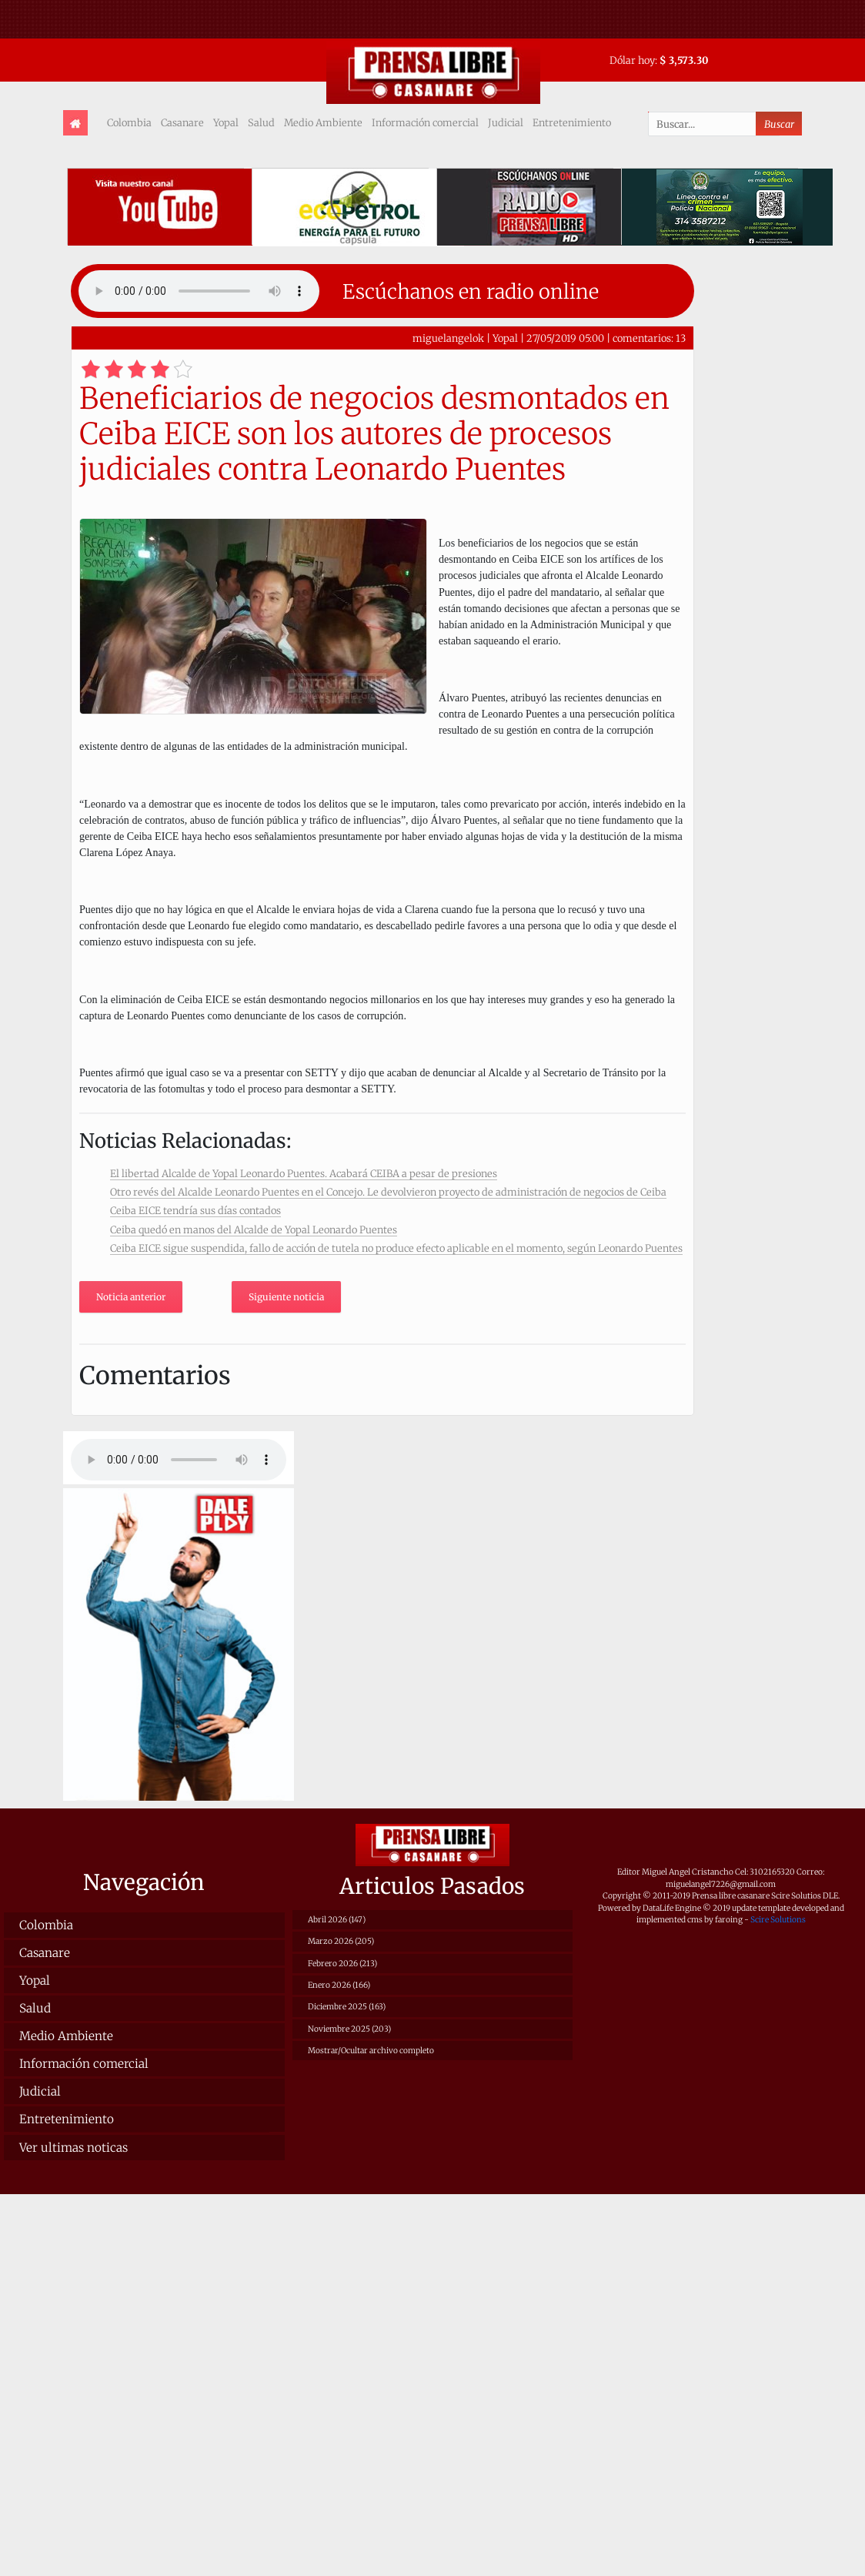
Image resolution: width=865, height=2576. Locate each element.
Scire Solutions (778, 1920)
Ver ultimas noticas (73, 2147)
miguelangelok (448, 338)
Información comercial (425, 122)
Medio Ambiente (323, 122)
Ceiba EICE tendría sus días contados (195, 1210)
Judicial (505, 122)
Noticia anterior (130, 1297)
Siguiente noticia (286, 1297)
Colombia (129, 122)
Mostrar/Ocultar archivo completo (371, 2051)
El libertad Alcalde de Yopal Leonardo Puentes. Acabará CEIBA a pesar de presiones (303, 1173)
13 (681, 338)
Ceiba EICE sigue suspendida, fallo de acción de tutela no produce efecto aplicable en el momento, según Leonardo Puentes (396, 1248)
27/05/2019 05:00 (565, 338)
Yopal (226, 122)
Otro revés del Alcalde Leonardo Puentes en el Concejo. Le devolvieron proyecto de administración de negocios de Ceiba (388, 1192)
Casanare (182, 122)
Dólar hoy (632, 60)
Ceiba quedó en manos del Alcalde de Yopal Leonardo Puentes (253, 1229)
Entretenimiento (572, 122)
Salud (261, 122)
